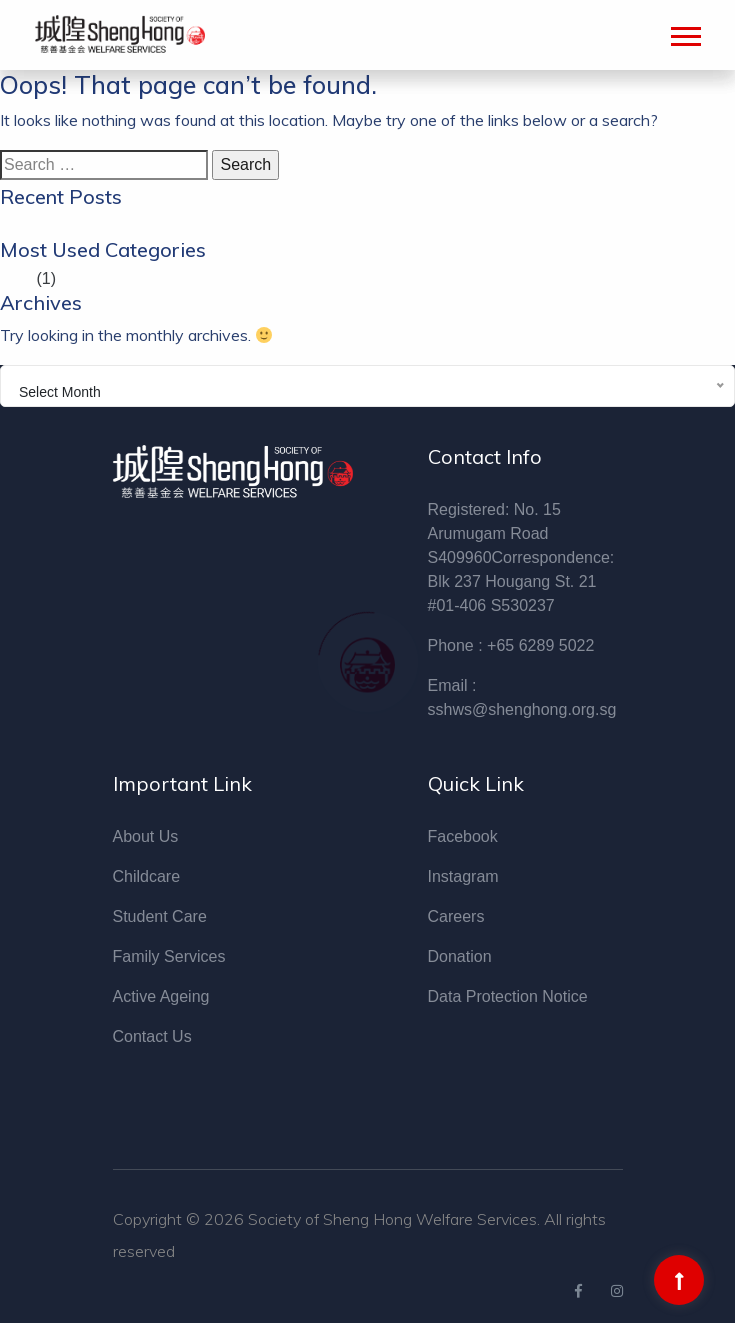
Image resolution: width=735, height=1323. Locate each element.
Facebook (463, 836)
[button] (684, 32)
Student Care (160, 916)
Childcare (147, 876)
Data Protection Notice (508, 996)
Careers (456, 916)
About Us (146, 836)
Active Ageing (161, 996)
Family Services (169, 956)
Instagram (463, 876)
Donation (460, 956)
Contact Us (152, 1036)
